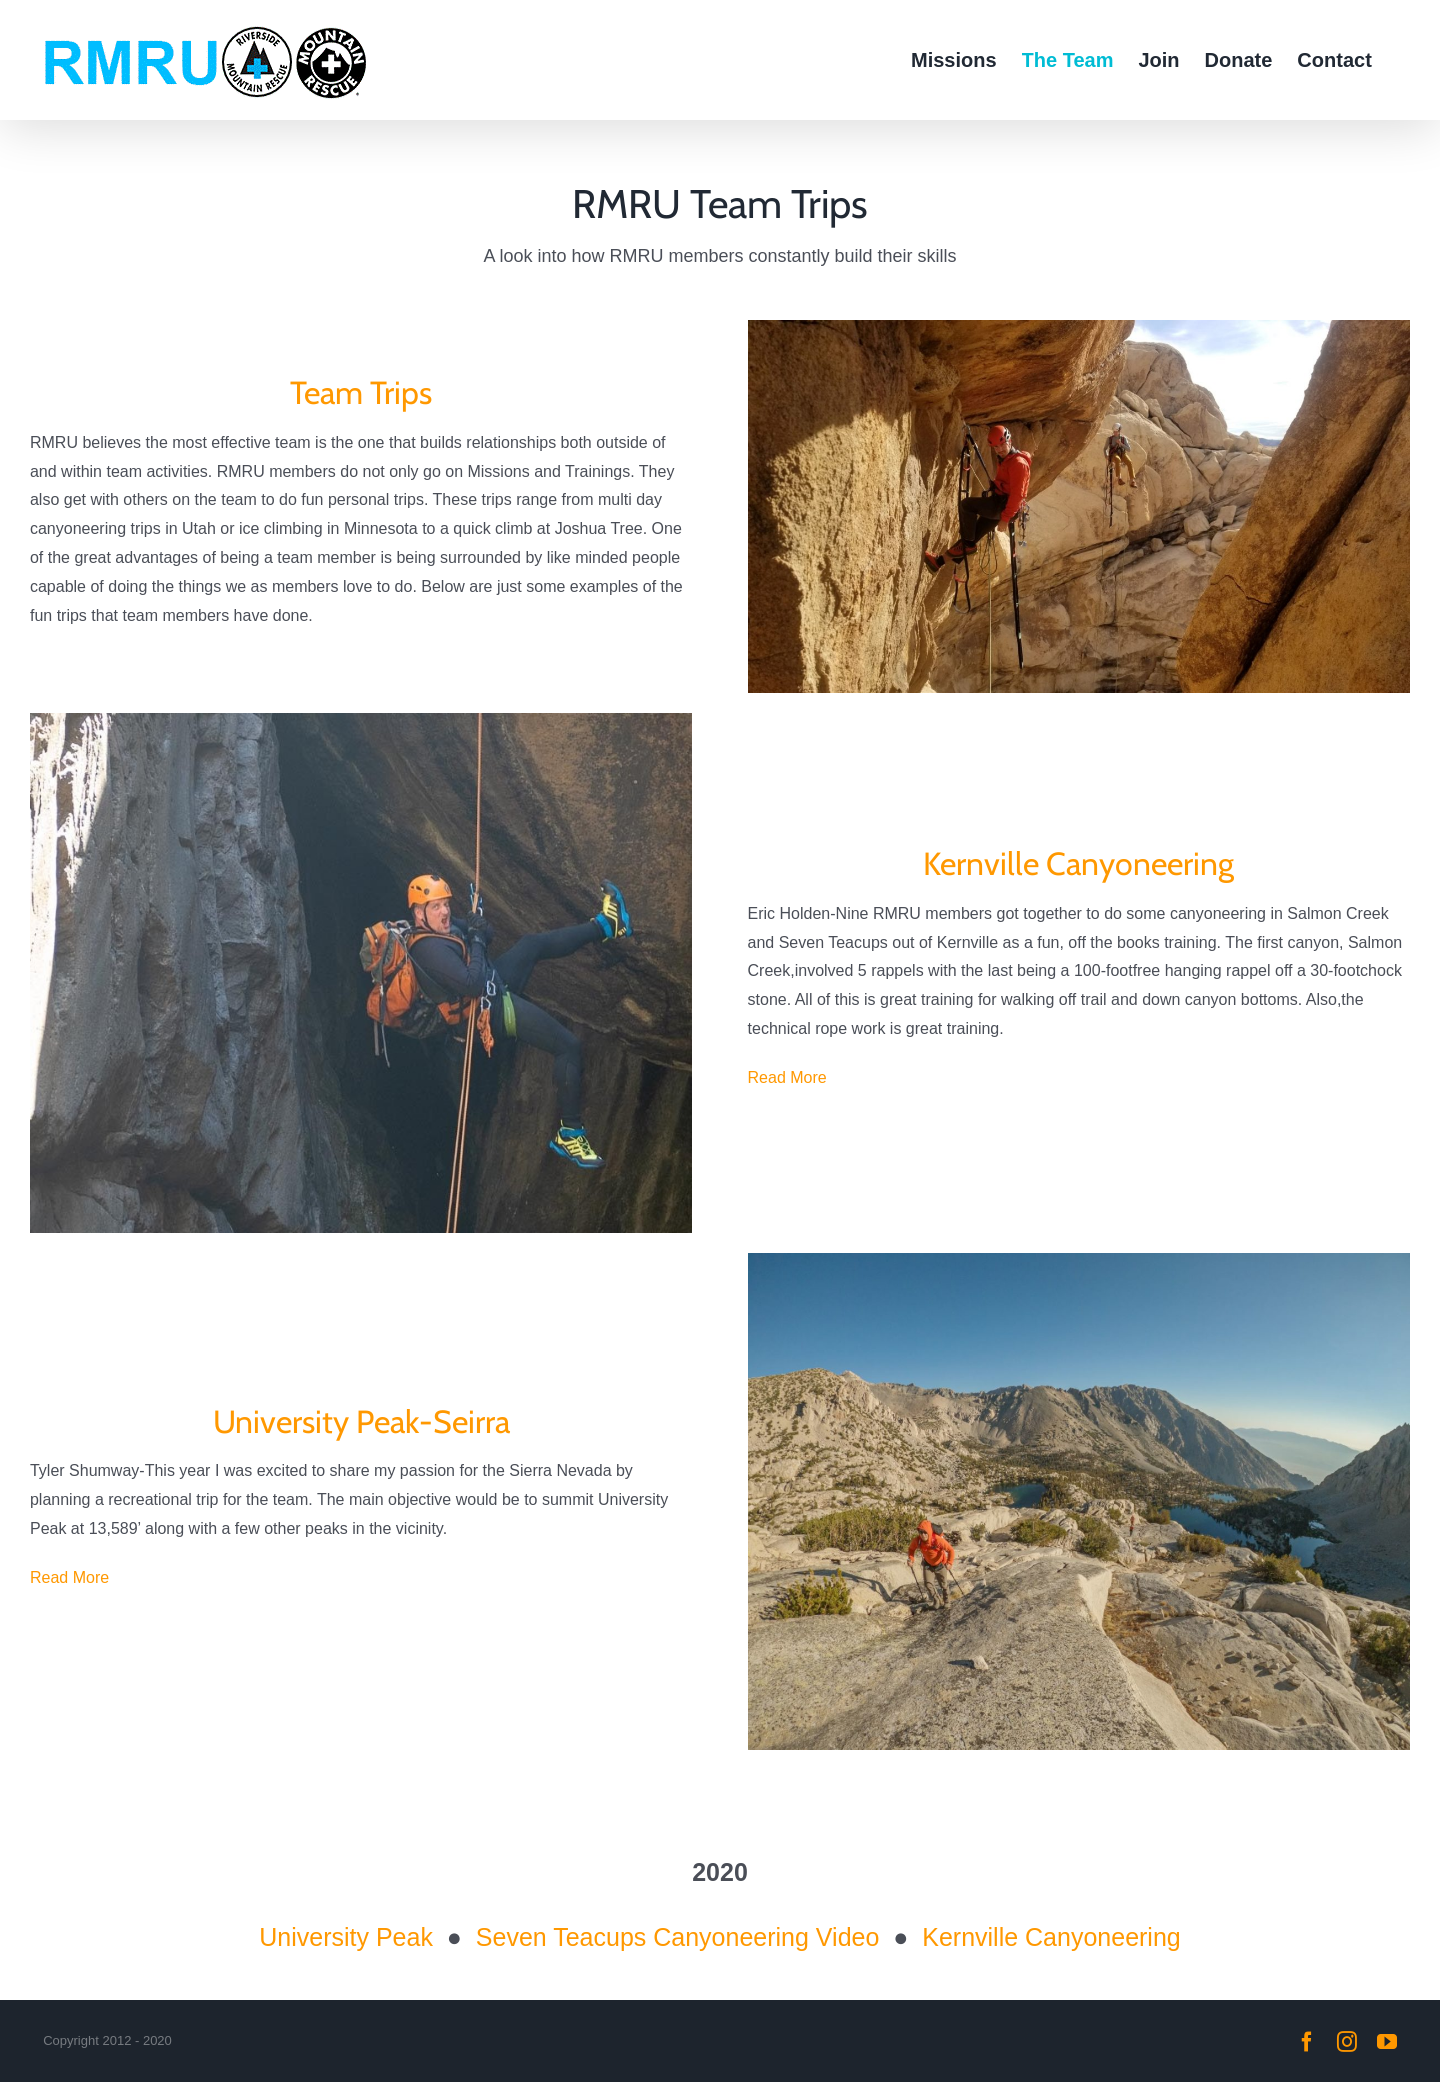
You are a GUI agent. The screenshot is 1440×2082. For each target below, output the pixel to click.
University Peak (346, 1937)
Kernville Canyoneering (1051, 1937)
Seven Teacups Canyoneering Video (678, 1937)
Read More (787, 1077)
